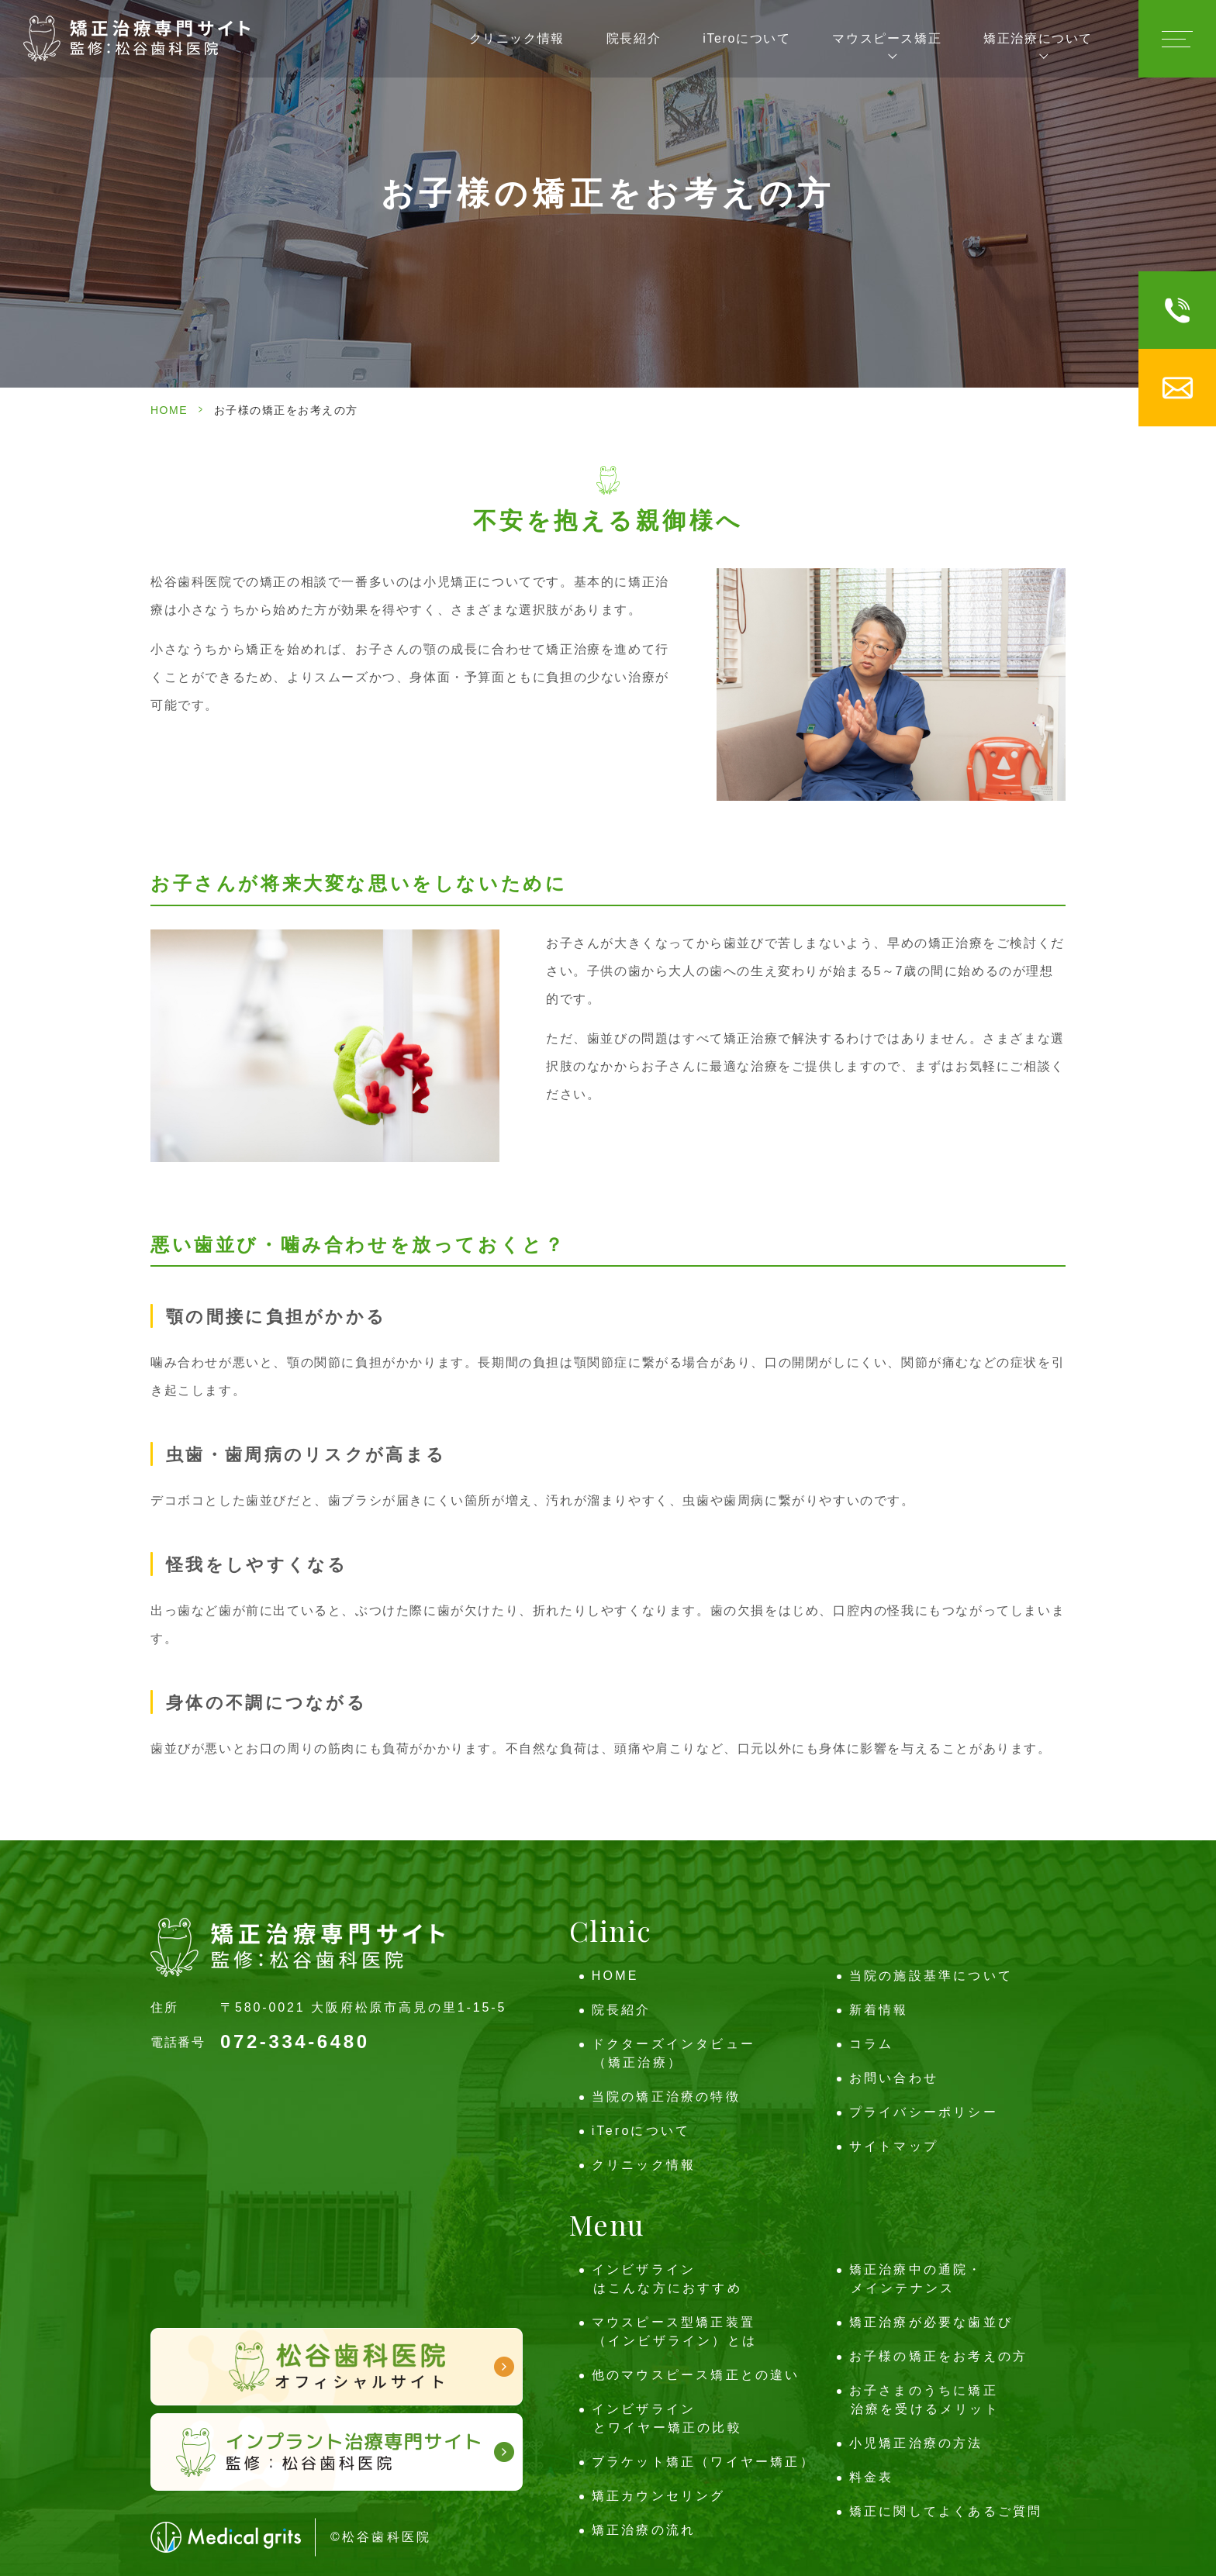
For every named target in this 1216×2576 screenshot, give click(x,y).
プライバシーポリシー (923, 2112)
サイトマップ (893, 2146)
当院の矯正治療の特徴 (666, 2096)
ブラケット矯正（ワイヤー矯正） (703, 2461)
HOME (169, 410)
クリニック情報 (517, 38)
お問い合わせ (893, 2078)
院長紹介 (633, 38)
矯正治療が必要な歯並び (931, 2322)
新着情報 (879, 2009)
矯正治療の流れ (644, 2529)
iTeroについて (746, 38)
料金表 (871, 2477)
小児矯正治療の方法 (916, 2443)
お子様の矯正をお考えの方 (938, 2356)
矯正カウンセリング (659, 2495)
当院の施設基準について (931, 1975)
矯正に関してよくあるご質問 (946, 2511)
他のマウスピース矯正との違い (696, 2374)
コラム (871, 2043)
